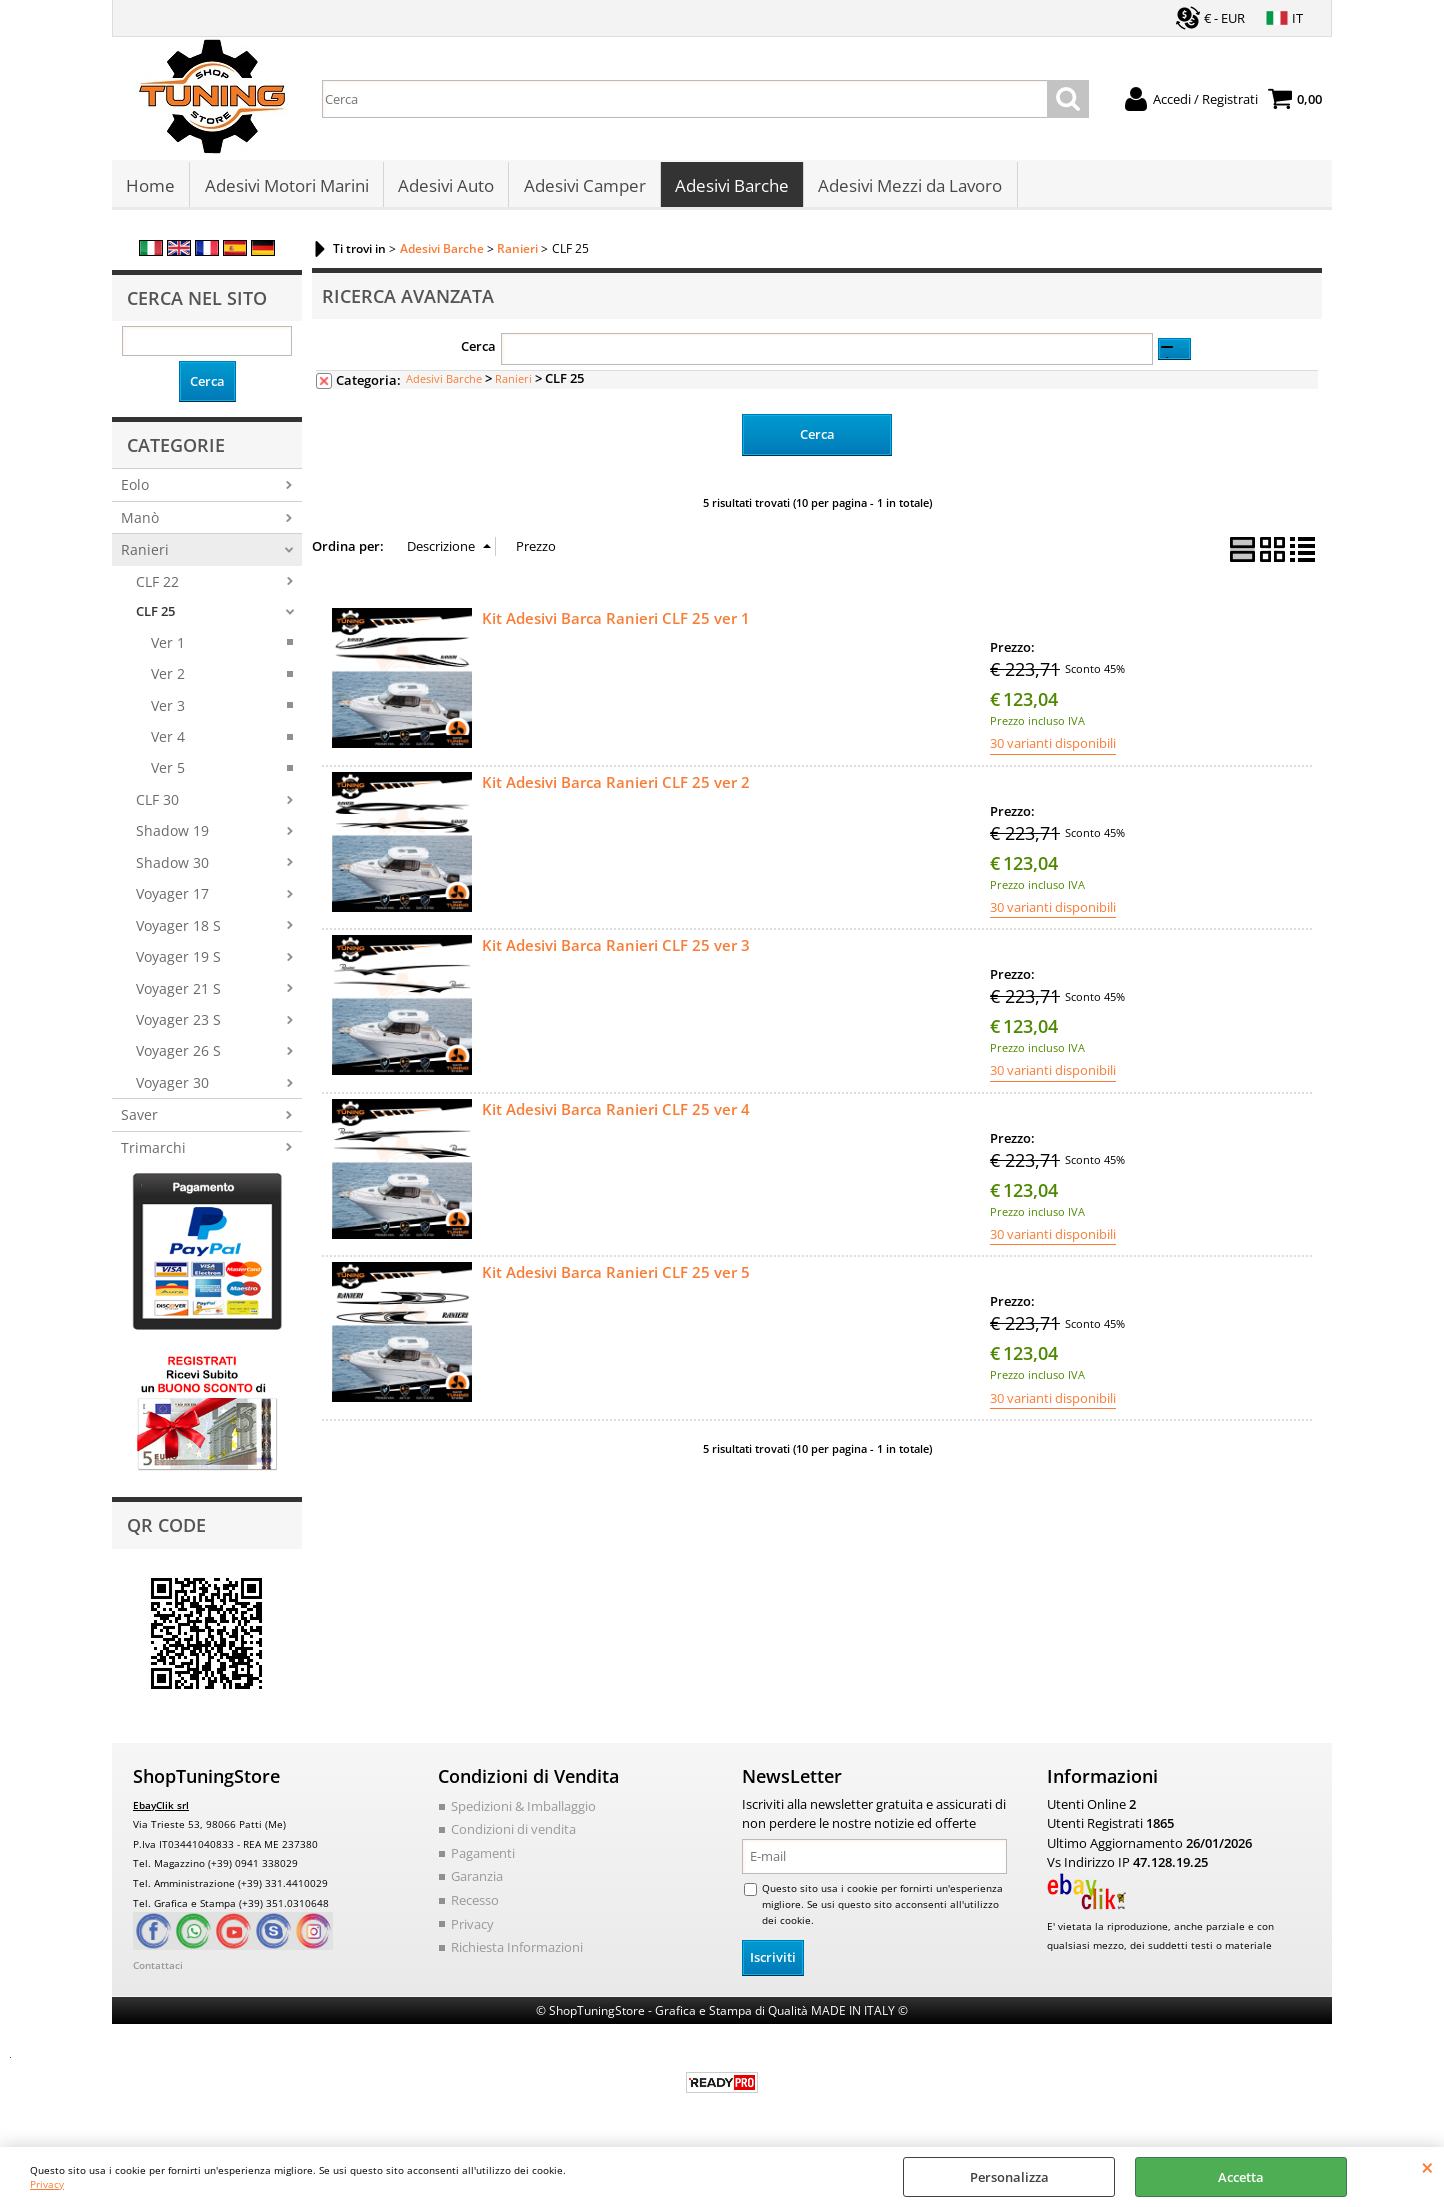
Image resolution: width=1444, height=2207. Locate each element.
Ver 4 (168, 742)
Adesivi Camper (583, 188)
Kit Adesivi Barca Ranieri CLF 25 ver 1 (616, 623)
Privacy (47, 2184)
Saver (139, 1120)
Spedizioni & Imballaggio (523, 1811)
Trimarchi (153, 1152)
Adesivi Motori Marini (286, 188)
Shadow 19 (172, 836)
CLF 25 (155, 617)
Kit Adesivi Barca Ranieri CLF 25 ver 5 (616, 1278)
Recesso (475, 1905)
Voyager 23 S (178, 1024)
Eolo (135, 490)
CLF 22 (157, 586)
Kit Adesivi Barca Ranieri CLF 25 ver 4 (616, 1114)
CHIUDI (1427, 2167)
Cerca (478, 352)
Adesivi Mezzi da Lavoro (908, 188)
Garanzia (477, 1882)
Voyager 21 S (178, 993)
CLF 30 (157, 804)
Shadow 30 (172, 867)
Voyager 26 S (178, 1056)
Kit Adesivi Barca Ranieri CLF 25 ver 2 (616, 787)
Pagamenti (483, 1858)
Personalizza (1009, 2177)
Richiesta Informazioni (517, 1952)
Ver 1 (168, 647)
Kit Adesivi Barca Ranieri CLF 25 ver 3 (616, 950)
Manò (140, 522)
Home (150, 188)
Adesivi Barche (730, 188)
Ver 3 (168, 710)
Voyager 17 (172, 899)
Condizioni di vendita (513, 1835)
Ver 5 (168, 773)
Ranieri (145, 555)
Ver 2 (168, 679)
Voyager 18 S (178, 930)
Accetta (1241, 2177)
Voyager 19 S (178, 962)
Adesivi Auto (445, 188)
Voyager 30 (172, 1087)
